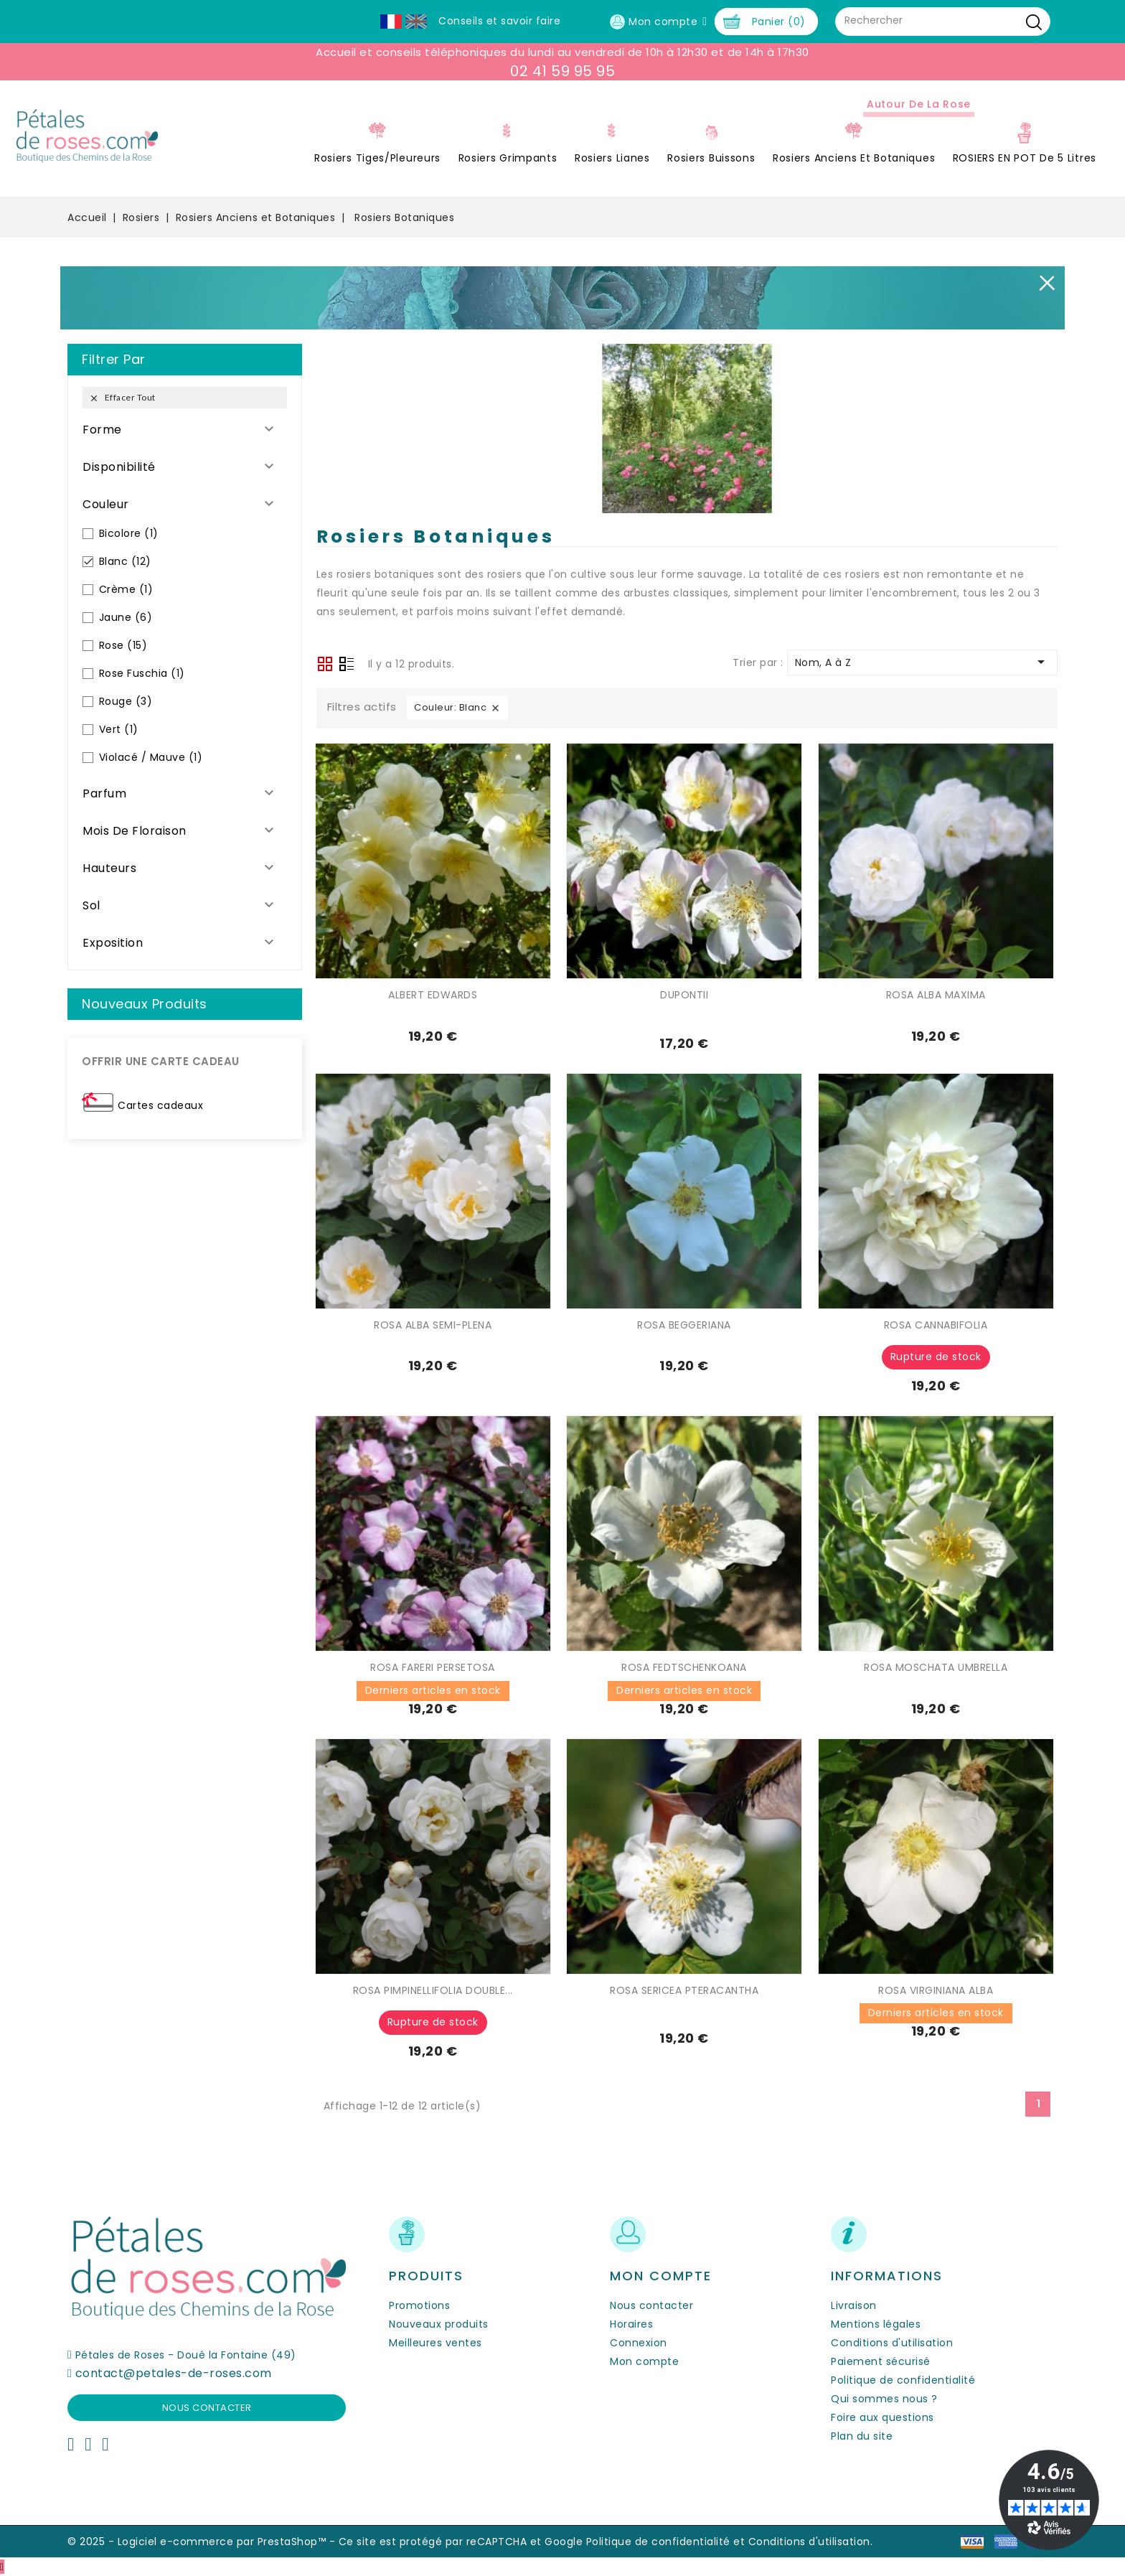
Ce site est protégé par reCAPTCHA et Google (461, 2541)
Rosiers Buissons (711, 158)
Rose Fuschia (142, 673)
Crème (126, 589)
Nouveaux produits (439, 2324)
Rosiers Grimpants (507, 158)
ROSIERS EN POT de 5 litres (1024, 158)
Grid (325, 664)
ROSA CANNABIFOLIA (936, 1325)
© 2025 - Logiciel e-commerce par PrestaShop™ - (203, 2541)
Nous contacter (207, 2408)
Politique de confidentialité (903, 2380)
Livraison (854, 2305)
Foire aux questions (882, 2417)
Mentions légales (876, 2324)
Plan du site (862, 2436)
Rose (123, 645)
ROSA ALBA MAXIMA (936, 995)
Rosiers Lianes (612, 158)
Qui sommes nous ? (884, 2399)
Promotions (419, 2305)
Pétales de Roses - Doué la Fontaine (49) (185, 2355)
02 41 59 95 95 (562, 71)
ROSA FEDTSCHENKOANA (684, 1667)
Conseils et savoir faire (499, 21)
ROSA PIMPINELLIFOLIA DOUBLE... (433, 1990)
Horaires (631, 2324)
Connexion (638, 2343)
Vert (118, 729)
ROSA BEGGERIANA (684, 1325)
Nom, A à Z (922, 661)
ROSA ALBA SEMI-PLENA (432, 1325)
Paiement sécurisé (881, 2361)
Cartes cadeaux (160, 1105)
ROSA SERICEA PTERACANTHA (684, 1990)
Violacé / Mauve (151, 757)
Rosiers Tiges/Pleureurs (377, 158)
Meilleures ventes (435, 2343)
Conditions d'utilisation (892, 2343)
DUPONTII (684, 995)
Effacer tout (122, 398)
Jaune (126, 617)
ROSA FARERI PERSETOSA (432, 1667)
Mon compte (644, 2361)
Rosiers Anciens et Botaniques (854, 158)
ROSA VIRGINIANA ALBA (935, 1990)
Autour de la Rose (919, 104)
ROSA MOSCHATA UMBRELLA (935, 1667)
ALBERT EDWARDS (432, 995)
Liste (346, 665)
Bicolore (129, 533)
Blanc (125, 561)
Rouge (126, 701)
